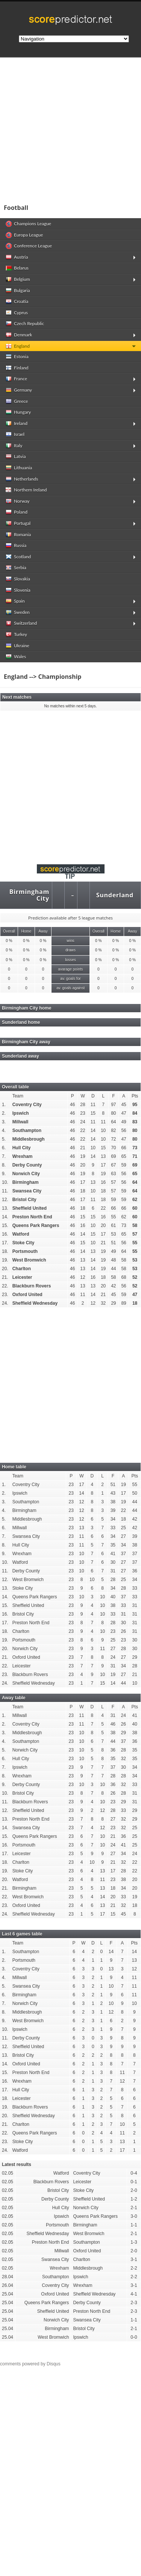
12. (5, 1199)
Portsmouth (25, 1251)
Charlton (21, 1268)
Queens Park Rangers (35, 1225)
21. (5, 1277)
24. (5, 1303)
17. (5, 1242)
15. (5, 1225)
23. (5, 1294)
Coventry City (27, 1104)
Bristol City (24, 1199)
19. (5, 1260)
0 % (9, 941)
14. (5, 1216)
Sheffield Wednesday (35, 1303)
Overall (9, 931)
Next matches (17, 697)
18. (5, 1251)
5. (4, 1139)
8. (4, 1165)
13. (5, 1208)
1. (4, 1104)
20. (5, 1268)
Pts (135, 1096)
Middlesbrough (28, 1139)
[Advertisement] (70, 128)
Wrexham (22, 1156)
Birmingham (25, 1182)
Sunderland (114, 895)
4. (4, 1130)
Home (26, 931)
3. (4, 1121)
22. (5, 1286)
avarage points (70, 969)
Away (43, 931)
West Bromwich (29, 1260)
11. (5, 1191)
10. (5, 1182)
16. (5, 1234)
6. (4, 1147)
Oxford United (27, 1294)
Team (17, 1096)
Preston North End (32, 1216)
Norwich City (26, 1173)
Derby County (27, 1165)
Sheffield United (29, 1208)
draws (70, 950)
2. (4, 1113)
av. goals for (70, 979)
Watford (20, 1234)
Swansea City (26, 1191)
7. (4, 1156)
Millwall (20, 1121)
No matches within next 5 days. (70, 706)
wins (70, 941)
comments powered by (30, 2363)
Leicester (22, 1277)
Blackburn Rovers (31, 1286)
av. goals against (70, 988)
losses (70, 960)
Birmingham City (29, 895)
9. (4, 1173)
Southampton (26, 1130)
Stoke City (23, 1242)
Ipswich (20, 1113)
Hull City (21, 1147)
